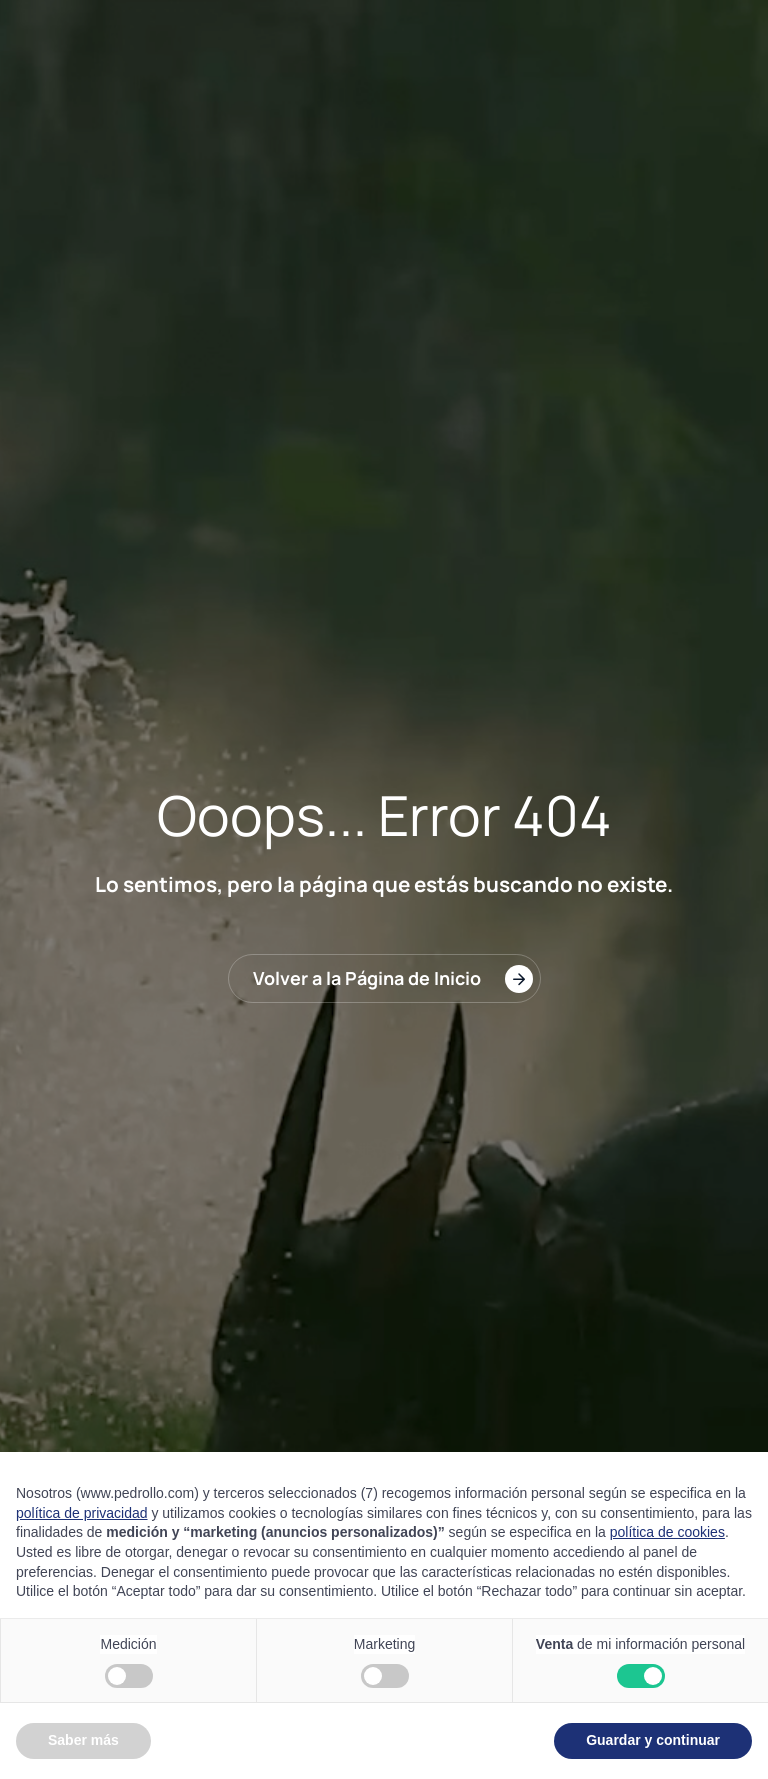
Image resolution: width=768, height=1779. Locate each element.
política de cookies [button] (667, 1532)
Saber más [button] (83, 1740)
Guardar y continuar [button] (653, 1740)
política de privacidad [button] (82, 1513)
